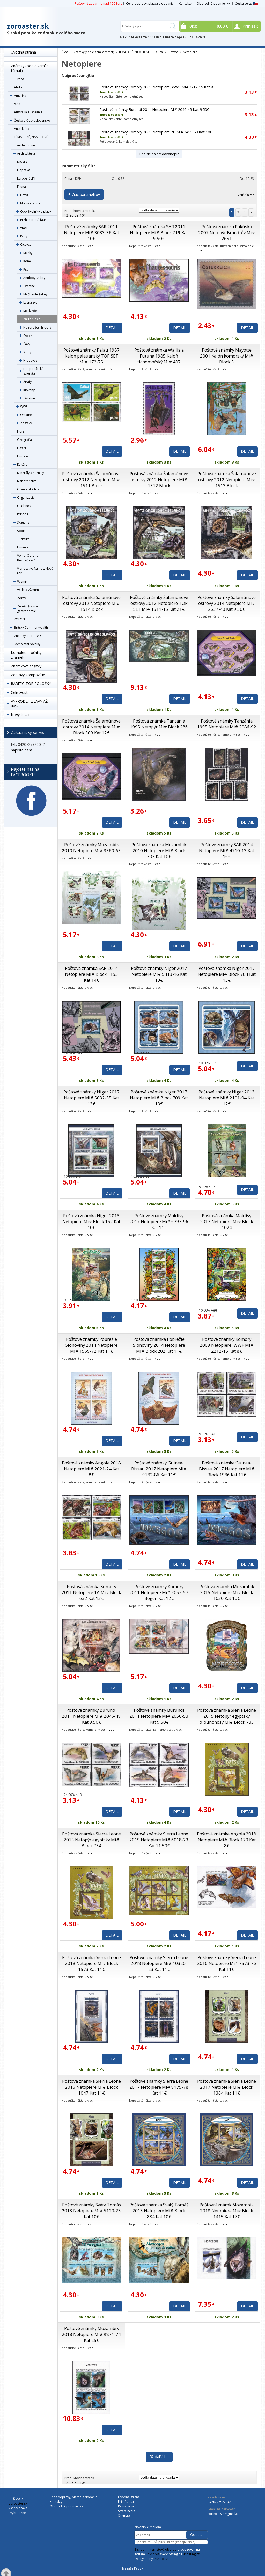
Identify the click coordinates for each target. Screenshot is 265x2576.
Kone (27, 261)
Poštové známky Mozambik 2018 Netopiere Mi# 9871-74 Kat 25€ (91, 2334)
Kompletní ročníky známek (26, 655)
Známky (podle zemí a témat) (30, 68)
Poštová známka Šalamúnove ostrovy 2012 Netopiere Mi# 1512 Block (159, 479)
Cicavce (25, 244)
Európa (19, 79)
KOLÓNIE (20, 619)
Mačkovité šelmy (35, 294)
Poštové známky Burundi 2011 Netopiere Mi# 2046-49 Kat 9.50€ (154, 109)
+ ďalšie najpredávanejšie (159, 154)
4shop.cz (161, 2559)
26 (71, 215)
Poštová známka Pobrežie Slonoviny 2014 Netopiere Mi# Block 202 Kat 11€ (159, 1345)
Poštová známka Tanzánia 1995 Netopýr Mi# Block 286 (159, 724)
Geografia (24, 439)
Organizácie (26, 497)
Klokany (29, 390)
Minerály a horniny (30, 473)
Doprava (23, 170)
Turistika (23, 539)
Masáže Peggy (132, 2568)
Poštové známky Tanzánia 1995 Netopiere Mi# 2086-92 (226, 724)
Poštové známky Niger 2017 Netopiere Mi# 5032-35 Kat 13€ (91, 1098)
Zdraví (22, 598)
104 (82, 215)
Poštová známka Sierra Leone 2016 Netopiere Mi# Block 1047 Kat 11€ (91, 2087)
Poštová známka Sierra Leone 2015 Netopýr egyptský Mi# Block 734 (91, 1840)
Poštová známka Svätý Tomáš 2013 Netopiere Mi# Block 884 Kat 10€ (158, 2211)
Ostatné (29, 286)
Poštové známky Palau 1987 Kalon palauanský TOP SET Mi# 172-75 (91, 356)
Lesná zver (31, 302)
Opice (27, 335)
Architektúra (26, 153)
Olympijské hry (28, 489)
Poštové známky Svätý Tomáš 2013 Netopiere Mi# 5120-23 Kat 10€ (91, 2211)
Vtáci (23, 228)
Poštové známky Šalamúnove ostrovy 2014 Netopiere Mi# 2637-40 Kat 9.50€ (226, 603)
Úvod (65, 52)
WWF (23, 406)
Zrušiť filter (246, 195)
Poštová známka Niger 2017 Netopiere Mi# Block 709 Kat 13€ (159, 1098)
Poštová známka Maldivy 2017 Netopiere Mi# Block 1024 (226, 1221)
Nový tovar (20, 714)
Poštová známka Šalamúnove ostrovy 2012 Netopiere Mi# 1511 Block (91, 479)
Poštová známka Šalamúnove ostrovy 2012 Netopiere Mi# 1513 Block (226, 479)
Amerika (20, 95)
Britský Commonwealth (31, 627)
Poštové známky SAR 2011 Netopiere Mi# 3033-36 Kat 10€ (91, 232)
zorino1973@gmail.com (225, 2514)
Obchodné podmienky (213, 3)
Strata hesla (126, 2511)
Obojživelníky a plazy (35, 211)
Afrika (18, 87)
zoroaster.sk (28, 26)
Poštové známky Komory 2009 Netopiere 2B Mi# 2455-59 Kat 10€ (155, 132)
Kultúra (22, 464)
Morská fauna (30, 203)
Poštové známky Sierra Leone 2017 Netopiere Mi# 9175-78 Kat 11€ (158, 2087)
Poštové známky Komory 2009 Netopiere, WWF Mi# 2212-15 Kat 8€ (157, 87)
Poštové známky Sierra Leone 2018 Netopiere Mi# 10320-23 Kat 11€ (159, 1963)
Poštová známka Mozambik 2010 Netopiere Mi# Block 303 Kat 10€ (158, 850)
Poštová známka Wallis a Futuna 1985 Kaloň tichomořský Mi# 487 (159, 356)
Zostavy (26, 423)
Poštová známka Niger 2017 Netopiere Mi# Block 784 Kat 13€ (227, 974)
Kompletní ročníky (27, 644)
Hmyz (24, 195)
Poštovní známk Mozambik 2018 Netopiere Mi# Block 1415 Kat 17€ (227, 2211)
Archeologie (26, 145)
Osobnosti (25, 506)
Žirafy (27, 381)
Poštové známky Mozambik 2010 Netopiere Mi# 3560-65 (91, 847)
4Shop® (153, 2554)
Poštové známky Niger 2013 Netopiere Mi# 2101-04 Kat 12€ (226, 1098)
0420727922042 (219, 2502)
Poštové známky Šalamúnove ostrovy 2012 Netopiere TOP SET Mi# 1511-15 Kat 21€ (159, 603)
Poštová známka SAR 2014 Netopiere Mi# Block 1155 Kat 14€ (91, 974)
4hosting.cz (191, 2554)
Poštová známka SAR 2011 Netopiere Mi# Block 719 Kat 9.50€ (159, 232)
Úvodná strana (23, 52)
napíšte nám (21, 750)
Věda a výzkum (28, 589)
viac (90, 246)
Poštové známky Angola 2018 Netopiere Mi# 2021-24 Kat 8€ (91, 1469)
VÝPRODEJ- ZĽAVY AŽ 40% (29, 703)
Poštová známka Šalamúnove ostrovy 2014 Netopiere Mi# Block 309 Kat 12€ (91, 727)
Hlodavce (30, 360)
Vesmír (22, 581)
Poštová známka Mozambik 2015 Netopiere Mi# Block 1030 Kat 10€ (226, 1592)
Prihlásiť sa (126, 2501)
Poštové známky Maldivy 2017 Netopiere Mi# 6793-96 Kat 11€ (158, 1221)
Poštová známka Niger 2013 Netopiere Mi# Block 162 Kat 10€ (91, 1221)
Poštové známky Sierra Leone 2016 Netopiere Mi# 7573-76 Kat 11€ (226, 1963)
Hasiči (21, 448)
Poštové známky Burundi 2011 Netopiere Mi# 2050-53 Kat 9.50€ (158, 1716)
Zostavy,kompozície (28, 674)
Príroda (22, 514)
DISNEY (22, 162)
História (23, 456)
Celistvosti (19, 692)
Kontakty (185, 3)
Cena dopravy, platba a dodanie (150, 3)
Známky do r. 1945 (27, 636)
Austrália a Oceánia (28, 112)
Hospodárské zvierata (33, 371)
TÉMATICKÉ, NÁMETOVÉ (31, 137)
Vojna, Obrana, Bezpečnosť (28, 557)
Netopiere (31, 319)
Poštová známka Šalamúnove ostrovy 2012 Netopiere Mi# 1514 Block (91, 603)
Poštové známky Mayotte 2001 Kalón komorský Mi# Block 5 (226, 356)
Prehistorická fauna (34, 220)
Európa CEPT (26, 178)
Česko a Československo (32, 120)
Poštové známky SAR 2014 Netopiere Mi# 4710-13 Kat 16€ (226, 850)
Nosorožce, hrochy (37, 327)
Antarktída (21, 128)
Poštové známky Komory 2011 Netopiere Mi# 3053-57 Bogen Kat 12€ (158, 1592)
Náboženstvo (27, 481)
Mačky (27, 253)
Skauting (23, 522)
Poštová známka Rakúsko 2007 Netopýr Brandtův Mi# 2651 (226, 232)
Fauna (21, 186)
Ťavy (26, 344)
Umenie (22, 547)
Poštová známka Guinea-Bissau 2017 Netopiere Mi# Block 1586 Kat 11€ (226, 1469)
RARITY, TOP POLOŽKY (31, 683)
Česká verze (246, 3)
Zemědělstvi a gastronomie (27, 608)
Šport (21, 530)
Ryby (23, 236)
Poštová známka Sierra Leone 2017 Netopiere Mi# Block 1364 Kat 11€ (226, 2087)
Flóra (21, 431)
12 (66, 215)
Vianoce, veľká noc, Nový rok (35, 570)
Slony (27, 352)
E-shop (140, 2549)
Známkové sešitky (26, 666)
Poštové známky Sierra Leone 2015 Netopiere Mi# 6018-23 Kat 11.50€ (158, 1840)
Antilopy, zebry (34, 278)
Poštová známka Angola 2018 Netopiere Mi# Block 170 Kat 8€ (226, 1840)
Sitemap (124, 2515)
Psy (25, 269)
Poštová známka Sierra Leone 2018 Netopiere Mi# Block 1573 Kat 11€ (91, 1963)
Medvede (30, 311)
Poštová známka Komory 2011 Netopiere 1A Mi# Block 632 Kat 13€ (91, 1592)
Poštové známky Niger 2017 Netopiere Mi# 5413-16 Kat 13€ (159, 974)
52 (76, 215)
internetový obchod (162, 2549)
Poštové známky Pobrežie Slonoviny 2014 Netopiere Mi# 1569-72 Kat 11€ (91, 1345)
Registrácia (126, 2506)
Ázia (17, 104)
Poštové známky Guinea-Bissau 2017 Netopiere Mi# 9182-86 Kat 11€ (159, 1469)
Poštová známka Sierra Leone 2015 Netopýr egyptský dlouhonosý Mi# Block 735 (226, 1716)
